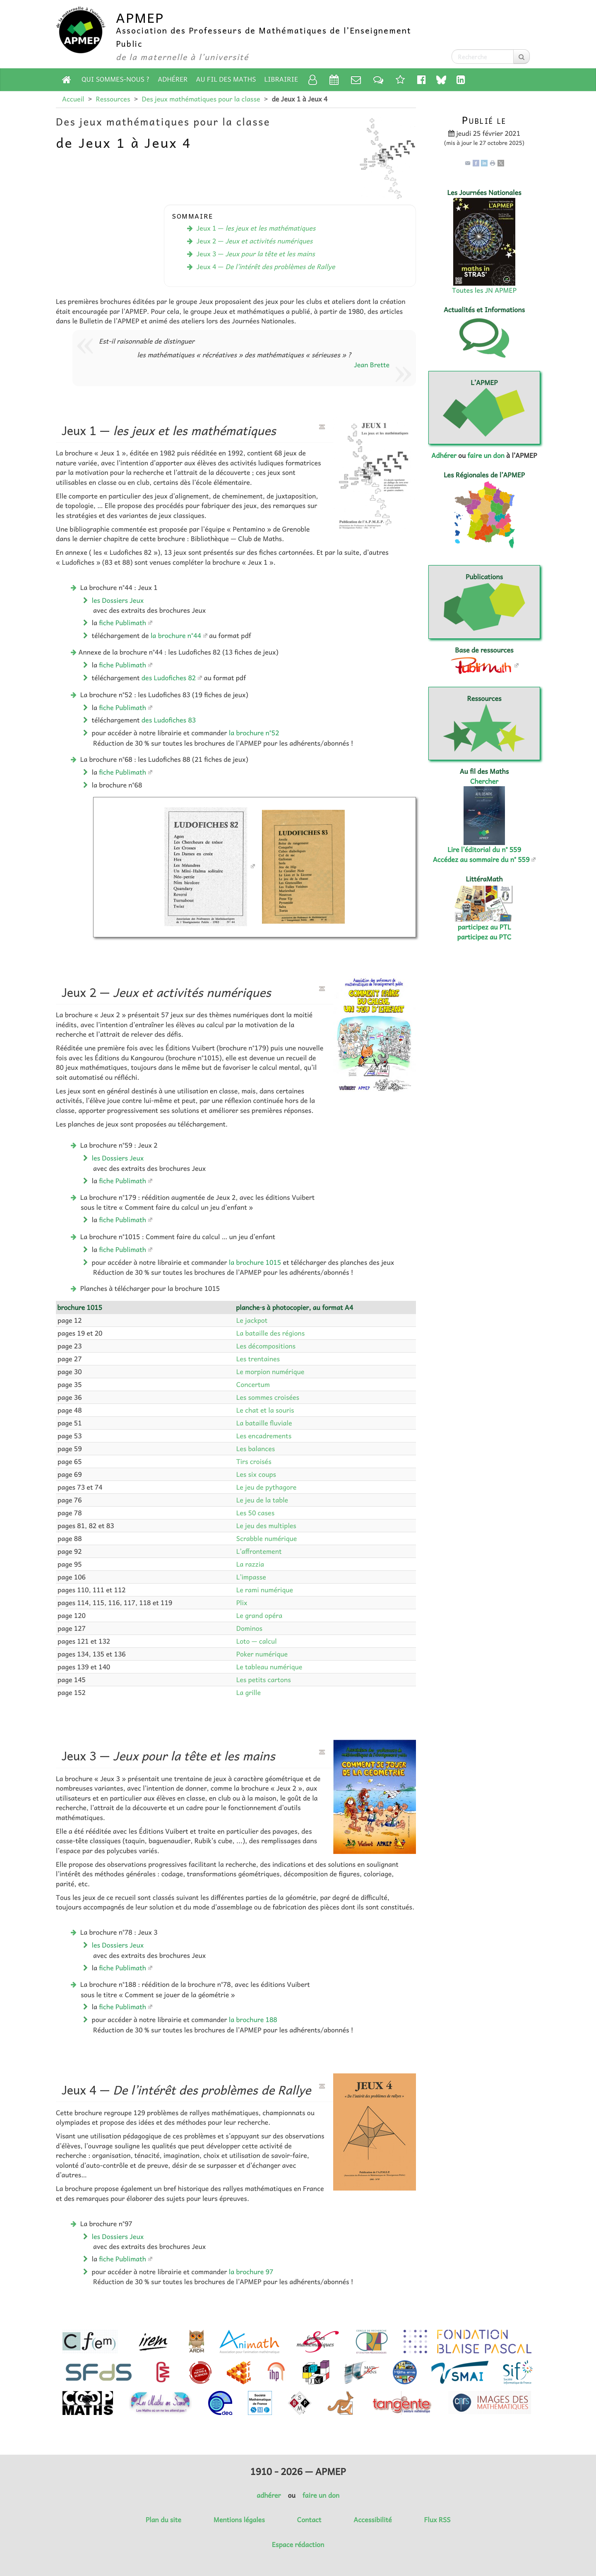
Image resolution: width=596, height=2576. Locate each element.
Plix (242, 1602)
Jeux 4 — (266, 266)
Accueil (73, 99)
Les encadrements (263, 1435)
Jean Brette (371, 364)
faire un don (485, 455)
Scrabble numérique (266, 1538)
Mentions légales (239, 2519)
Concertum (253, 1384)
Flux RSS (437, 2519)
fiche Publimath (122, 622)
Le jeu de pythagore (266, 1487)
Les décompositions (266, 1346)
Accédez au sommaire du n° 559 (481, 859)
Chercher (484, 781)
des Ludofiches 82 (169, 677)
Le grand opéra (259, 1615)
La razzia (250, 1564)
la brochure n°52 (254, 732)
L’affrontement (259, 1551)
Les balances (255, 1448)
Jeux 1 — (256, 228)
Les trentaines (258, 1358)
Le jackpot (252, 1320)
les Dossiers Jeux (118, 600)
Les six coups (256, 1474)
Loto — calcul (256, 1641)
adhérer (269, 2495)
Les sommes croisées (267, 1397)
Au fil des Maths (226, 79)
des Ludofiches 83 (169, 720)
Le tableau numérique (269, 1666)
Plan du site (163, 2519)
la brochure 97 (251, 2271)
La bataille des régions (270, 1333)
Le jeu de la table (262, 1500)
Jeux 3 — (256, 253)
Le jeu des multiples (266, 1525)
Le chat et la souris (265, 1410)
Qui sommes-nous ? (115, 79)
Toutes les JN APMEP (484, 290)
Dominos (249, 1628)
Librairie (281, 79)
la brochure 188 (253, 2019)
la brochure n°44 (176, 635)
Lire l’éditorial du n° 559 (484, 849)
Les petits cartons (263, 1679)
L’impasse (251, 1577)
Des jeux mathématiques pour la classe (201, 99)
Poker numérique (262, 1654)
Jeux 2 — (255, 241)
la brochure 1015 (255, 1262)
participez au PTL (484, 927)
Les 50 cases (255, 1512)
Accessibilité (372, 2519)
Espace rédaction (298, 2544)
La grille (248, 1692)
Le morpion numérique (270, 1371)
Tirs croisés (254, 1461)
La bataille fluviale (264, 1423)
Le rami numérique (264, 1589)
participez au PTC (484, 937)
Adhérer (172, 79)
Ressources (113, 99)
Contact (309, 2519)
